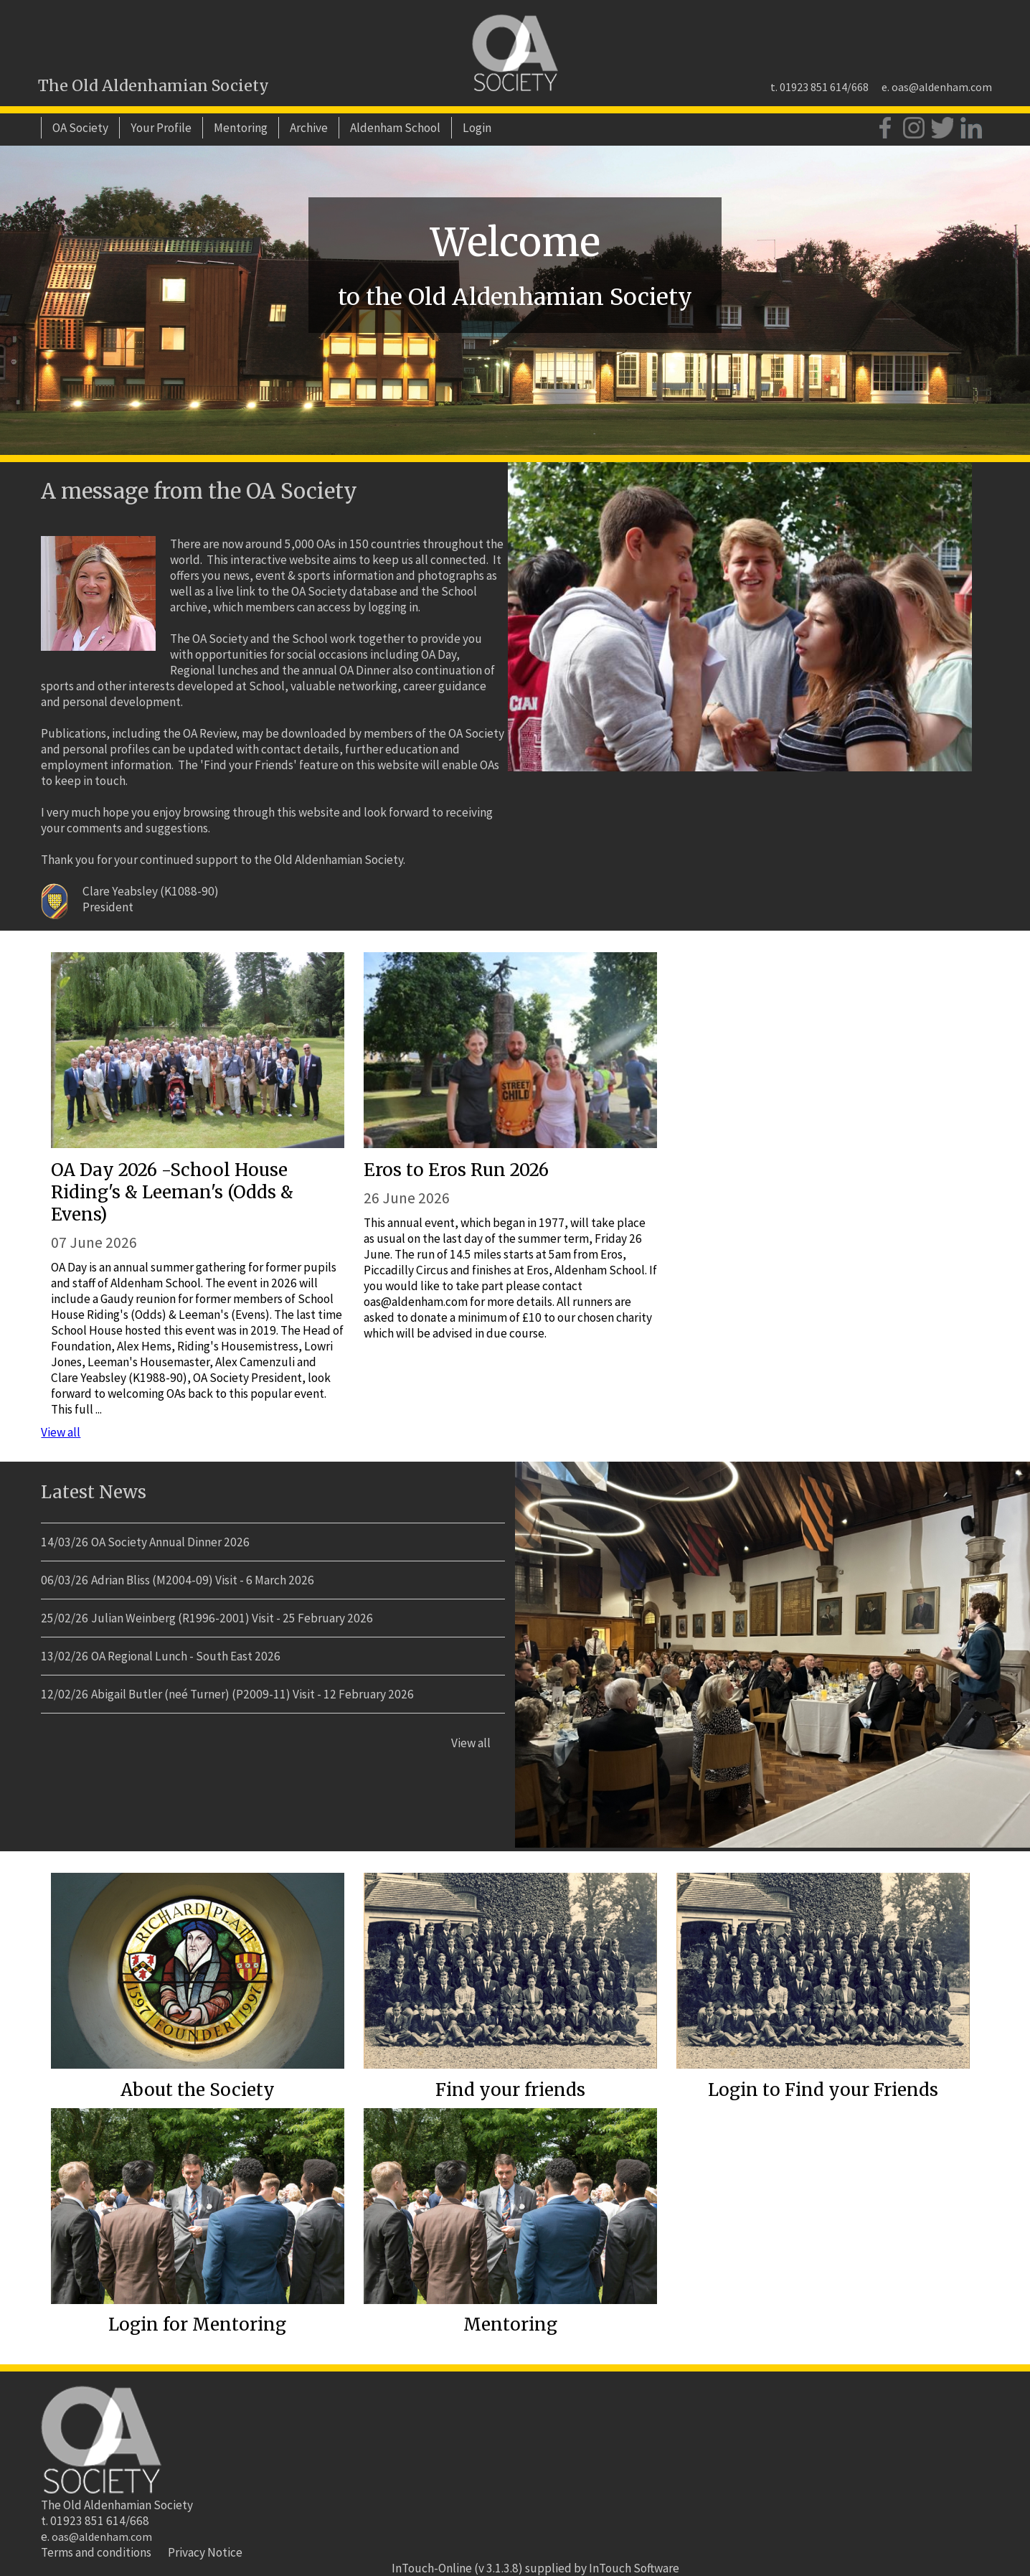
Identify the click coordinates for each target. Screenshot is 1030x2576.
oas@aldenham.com (942, 87)
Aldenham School (395, 128)
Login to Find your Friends (823, 2090)
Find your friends (510, 2090)
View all (60, 1432)
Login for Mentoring (197, 2324)
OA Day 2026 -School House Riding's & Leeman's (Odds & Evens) (172, 1192)
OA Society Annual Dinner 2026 (170, 1542)
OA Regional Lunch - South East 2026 (185, 1656)
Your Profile (161, 128)
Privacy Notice (205, 2552)
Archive (309, 128)
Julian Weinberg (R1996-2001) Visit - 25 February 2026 (232, 1618)
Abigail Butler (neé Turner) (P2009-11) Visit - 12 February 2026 (252, 1694)
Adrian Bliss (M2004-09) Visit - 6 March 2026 (202, 1580)
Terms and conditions (96, 2552)
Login (477, 128)
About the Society (198, 2090)
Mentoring (241, 128)
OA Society (80, 128)
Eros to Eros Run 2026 (456, 1170)
